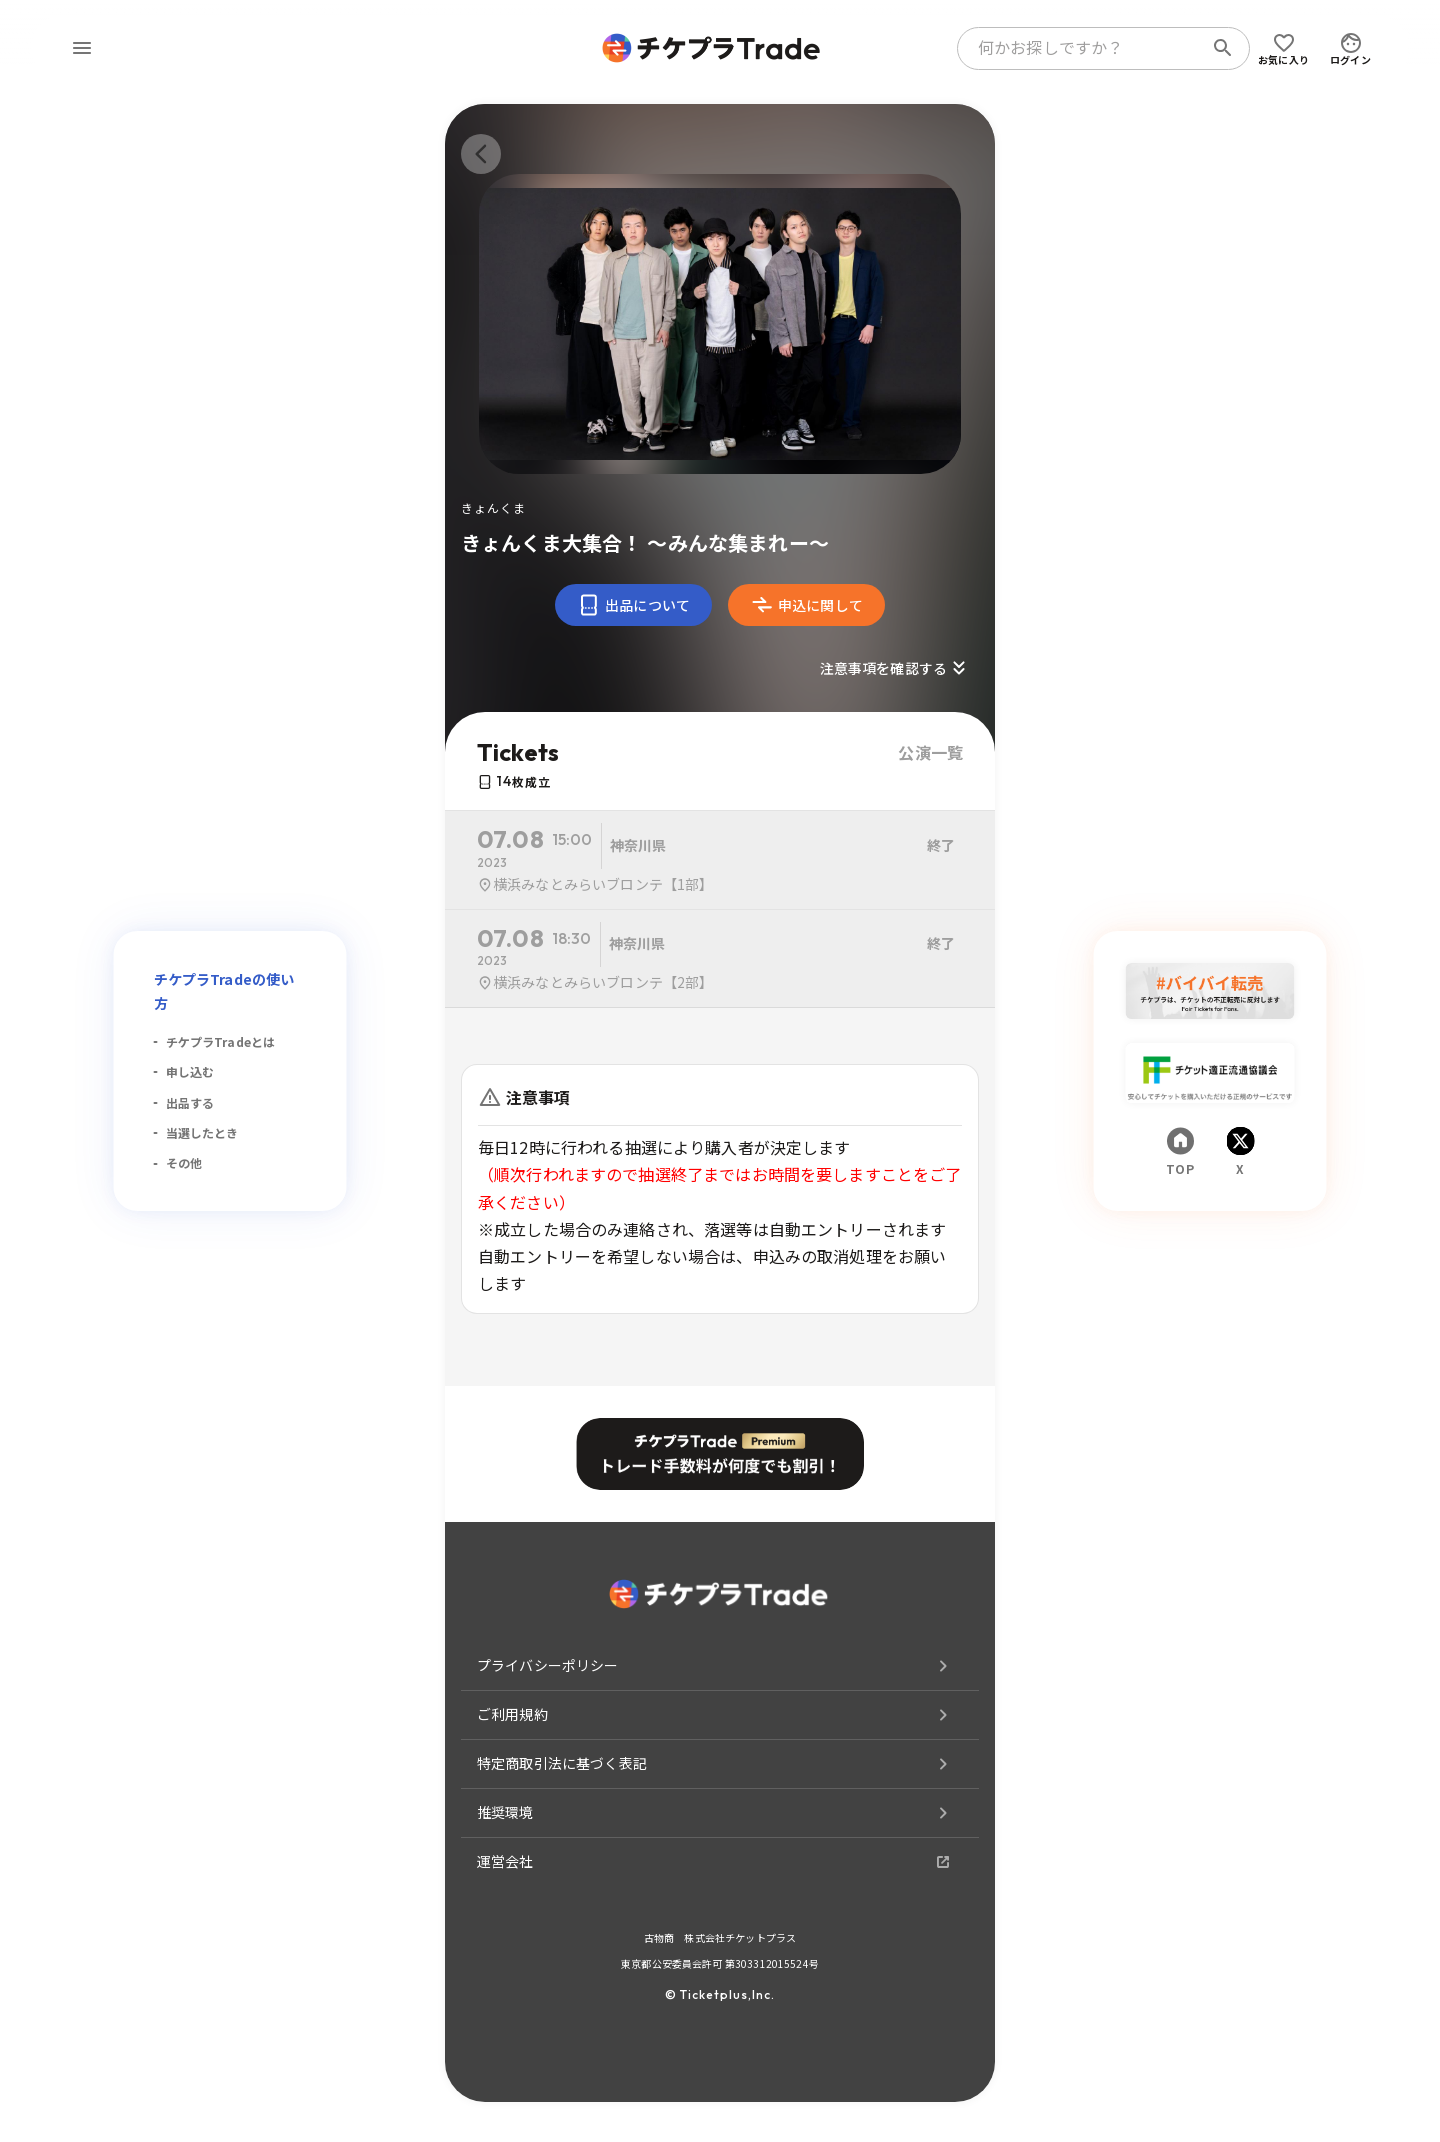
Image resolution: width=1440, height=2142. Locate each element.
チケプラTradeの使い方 (224, 991)
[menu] (82, 48)
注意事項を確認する (895, 668)
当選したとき (202, 1132)
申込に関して (806, 605)
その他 (184, 1162)
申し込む (190, 1071)
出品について (633, 605)
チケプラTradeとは (221, 1041)
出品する (190, 1102)
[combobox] (1084, 48)
